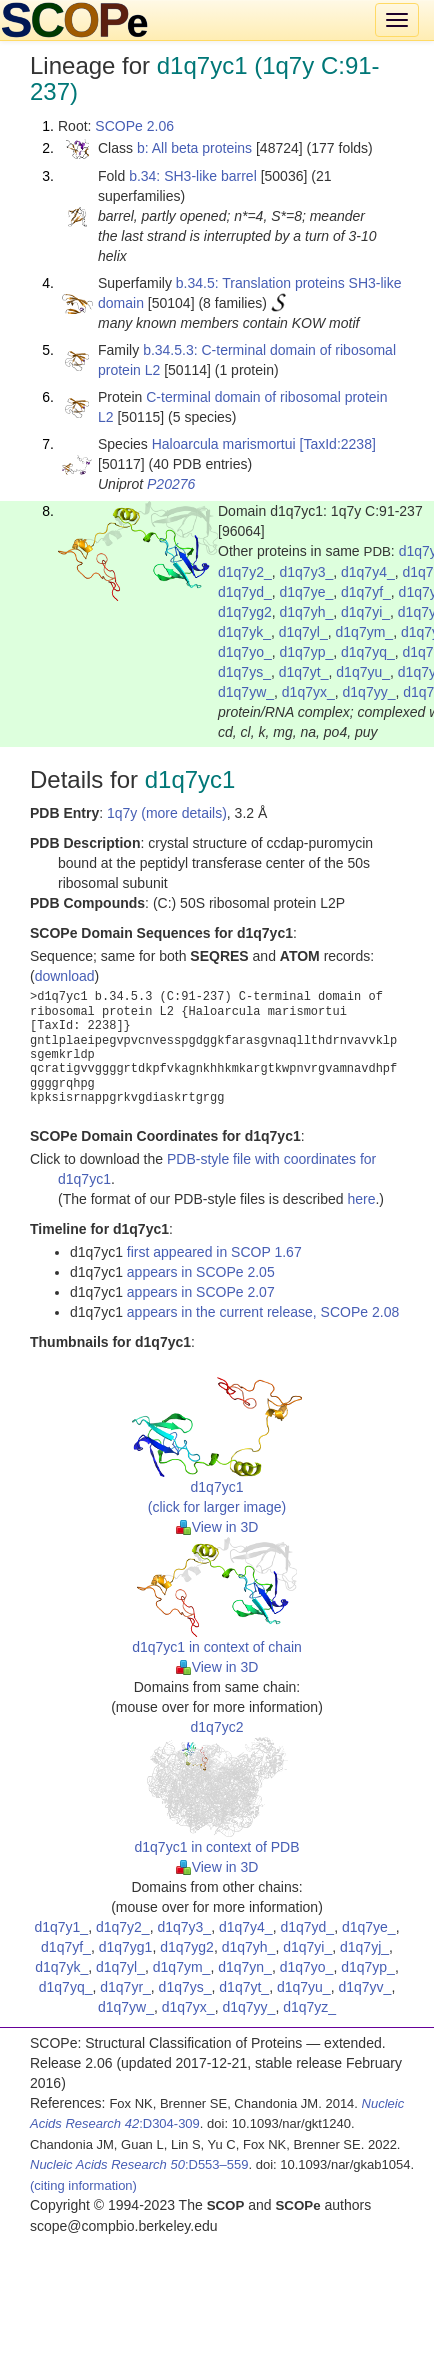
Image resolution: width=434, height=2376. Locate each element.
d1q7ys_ (244, 672)
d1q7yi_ (365, 612)
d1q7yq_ (368, 652)
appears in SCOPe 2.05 (201, 1272)
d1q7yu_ (363, 672)
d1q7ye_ (307, 592)
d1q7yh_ (307, 612)
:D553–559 (139, 2164)
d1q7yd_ (245, 592)
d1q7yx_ (308, 692)
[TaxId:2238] (338, 444)
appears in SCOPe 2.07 (201, 1292)
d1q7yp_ (307, 652)
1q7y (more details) (167, 813)
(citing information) (83, 2185)
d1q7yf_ (366, 592)
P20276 (171, 484)
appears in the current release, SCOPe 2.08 (263, 1312)
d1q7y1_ (61, 1927)
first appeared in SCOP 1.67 (214, 1252)
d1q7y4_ (368, 572)
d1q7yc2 (217, 1727)
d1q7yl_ (303, 632)
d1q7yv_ (364, 1987)
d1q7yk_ (244, 632)
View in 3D (217, 1527)
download (65, 976)
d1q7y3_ (307, 572)
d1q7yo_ (245, 652)
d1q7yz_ (309, 2007)
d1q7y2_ (245, 572)
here (361, 1199)
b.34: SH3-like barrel (193, 176)
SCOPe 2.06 (134, 126)
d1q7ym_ (365, 632)
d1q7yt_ (304, 672)
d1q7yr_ (125, 1987)
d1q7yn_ (245, 1967)
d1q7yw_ (246, 692)
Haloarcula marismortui (224, 444)
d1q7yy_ (369, 692)
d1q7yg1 (126, 1947)
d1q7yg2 (245, 612)
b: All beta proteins (194, 148)
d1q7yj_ (364, 1947)
